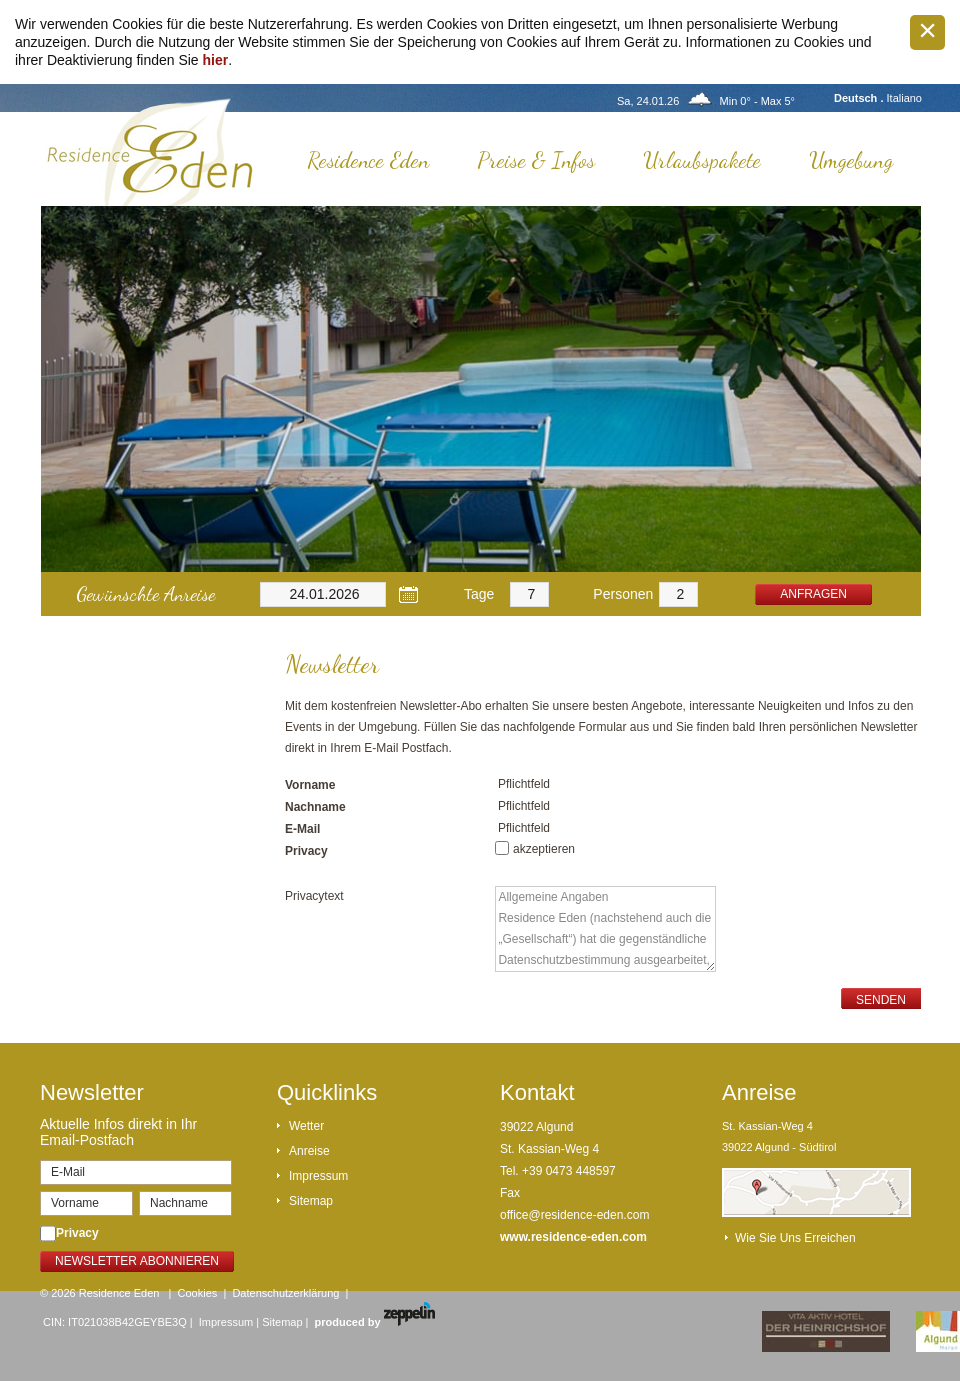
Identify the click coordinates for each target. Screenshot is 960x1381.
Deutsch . (860, 98)
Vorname (310, 785)
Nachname (315, 807)
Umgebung (851, 160)
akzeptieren (544, 849)
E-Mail (302, 829)
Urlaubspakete (702, 160)
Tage (479, 594)
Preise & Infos (536, 160)
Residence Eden (368, 160)
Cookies (198, 1293)
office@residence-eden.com (574, 1215)
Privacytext (314, 896)
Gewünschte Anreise (145, 594)
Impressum (318, 1176)
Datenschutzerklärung (285, 1293)
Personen (623, 594)
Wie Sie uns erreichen (795, 1238)
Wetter (306, 1126)
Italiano (904, 98)
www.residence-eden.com (573, 1237)
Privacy (306, 851)
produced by (375, 1322)
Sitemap (311, 1201)
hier (216, 60)
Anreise (309, 1151)
